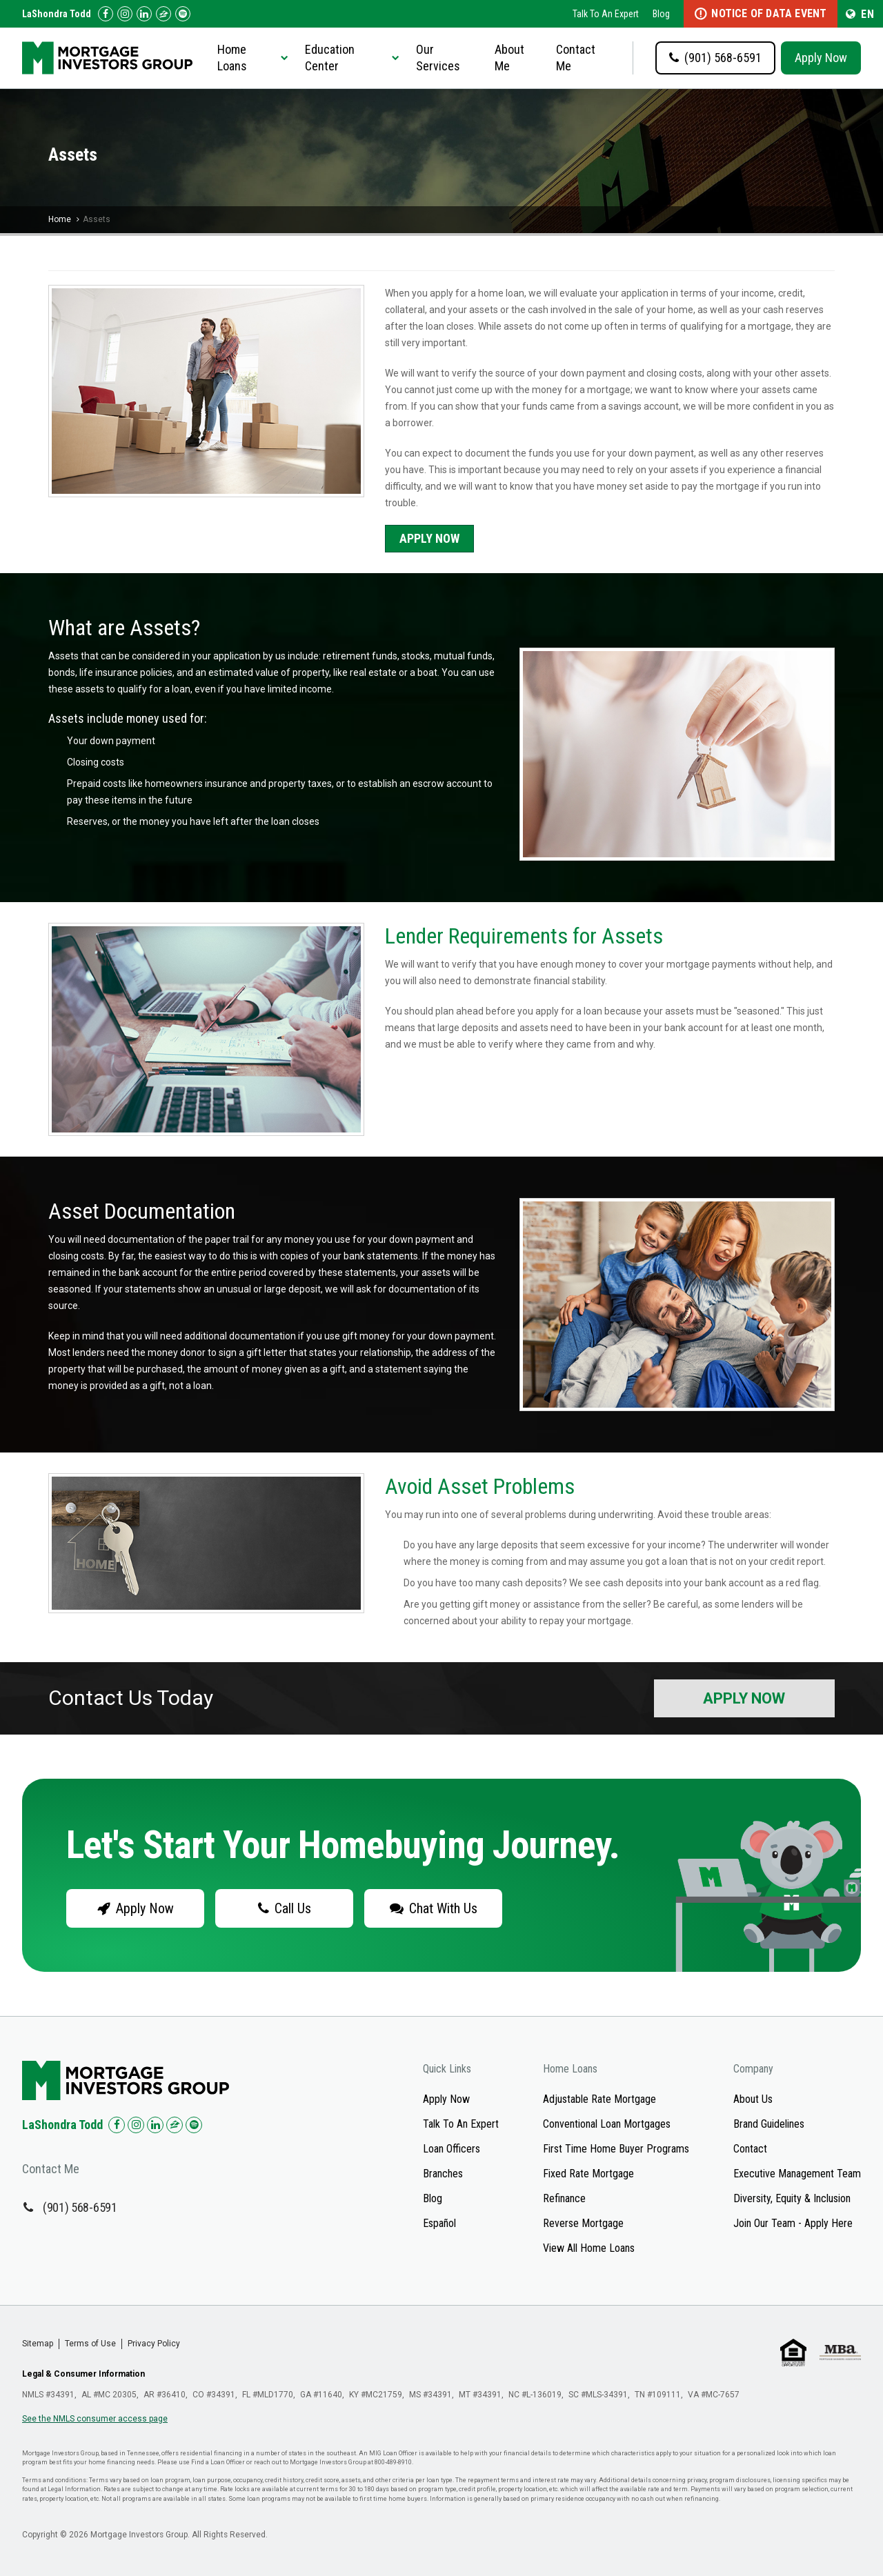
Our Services (438, 57)
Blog (661, 13)
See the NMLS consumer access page (95, 2419)
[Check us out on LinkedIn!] (144, 13)
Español (439, 2223)
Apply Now (821, 57)
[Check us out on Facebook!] (105, 13)
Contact (750, 2148)
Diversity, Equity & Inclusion (792, 2198)
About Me (509, 57)
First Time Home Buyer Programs (616, 2148)
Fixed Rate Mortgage (588, 2173)
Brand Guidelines (768, 2123)
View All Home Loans (589, 2248)
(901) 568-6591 (80, 2207)
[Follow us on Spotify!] (182, 13)
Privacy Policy (154, 2343)
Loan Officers (451, 2148)
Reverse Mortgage (583, 2223)
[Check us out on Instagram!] (124, 13)
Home (59, 219)
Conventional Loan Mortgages (607, 2123)
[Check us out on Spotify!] (194, 2125)
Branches (443, 2173)
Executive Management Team (797, 2173)
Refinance (564, 2198)
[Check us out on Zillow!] (163, 13)
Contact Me (575, 57)
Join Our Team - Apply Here (793, 2223)
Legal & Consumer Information (83, 2374)
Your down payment (111, 740)
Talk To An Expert (606, 13)
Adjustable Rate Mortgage (599, 2099)
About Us (753, 2099)
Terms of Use (90, 2343)
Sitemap (37, 2343)
